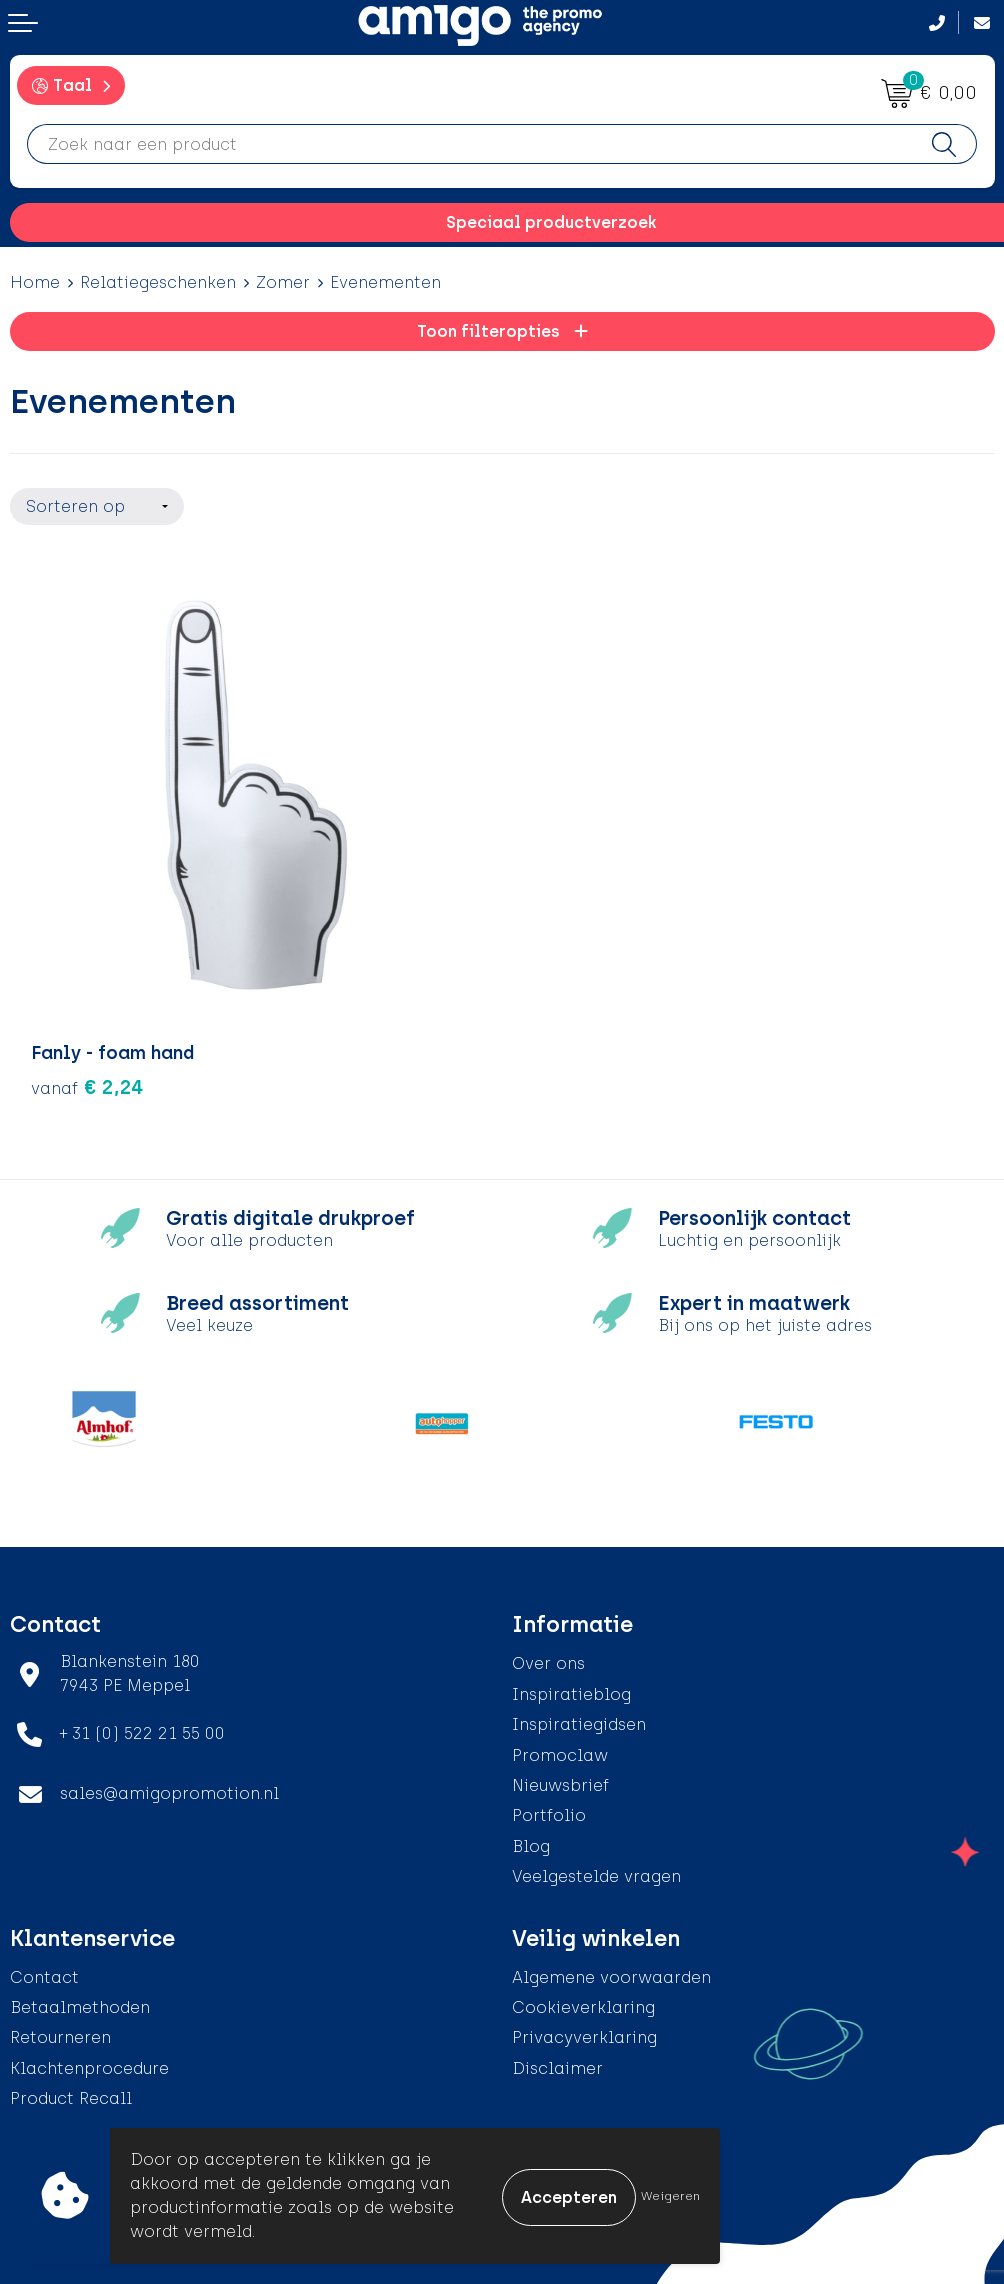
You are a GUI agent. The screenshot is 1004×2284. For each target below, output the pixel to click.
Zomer (283, 282)
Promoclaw (560, 1753)
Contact (44, 1975)
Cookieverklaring (583, 2005)
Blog (531, 1844)
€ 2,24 (87, 1086)
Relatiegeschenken (158, 282)
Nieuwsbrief (560, 1783)
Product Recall (71, 2096)
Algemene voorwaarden (611, 1975)
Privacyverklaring (584, 2036)
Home (35, 282)
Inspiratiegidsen (579, 1722)
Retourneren (60, 2036)
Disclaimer (557, 2066)
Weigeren (670, 2196)
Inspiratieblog (571, 1692)
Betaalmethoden (80, 2005)
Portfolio (549, 1814)
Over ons (548, 1662)
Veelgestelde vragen (596, 1874)
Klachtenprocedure (89, 2066)
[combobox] (470, 144)
